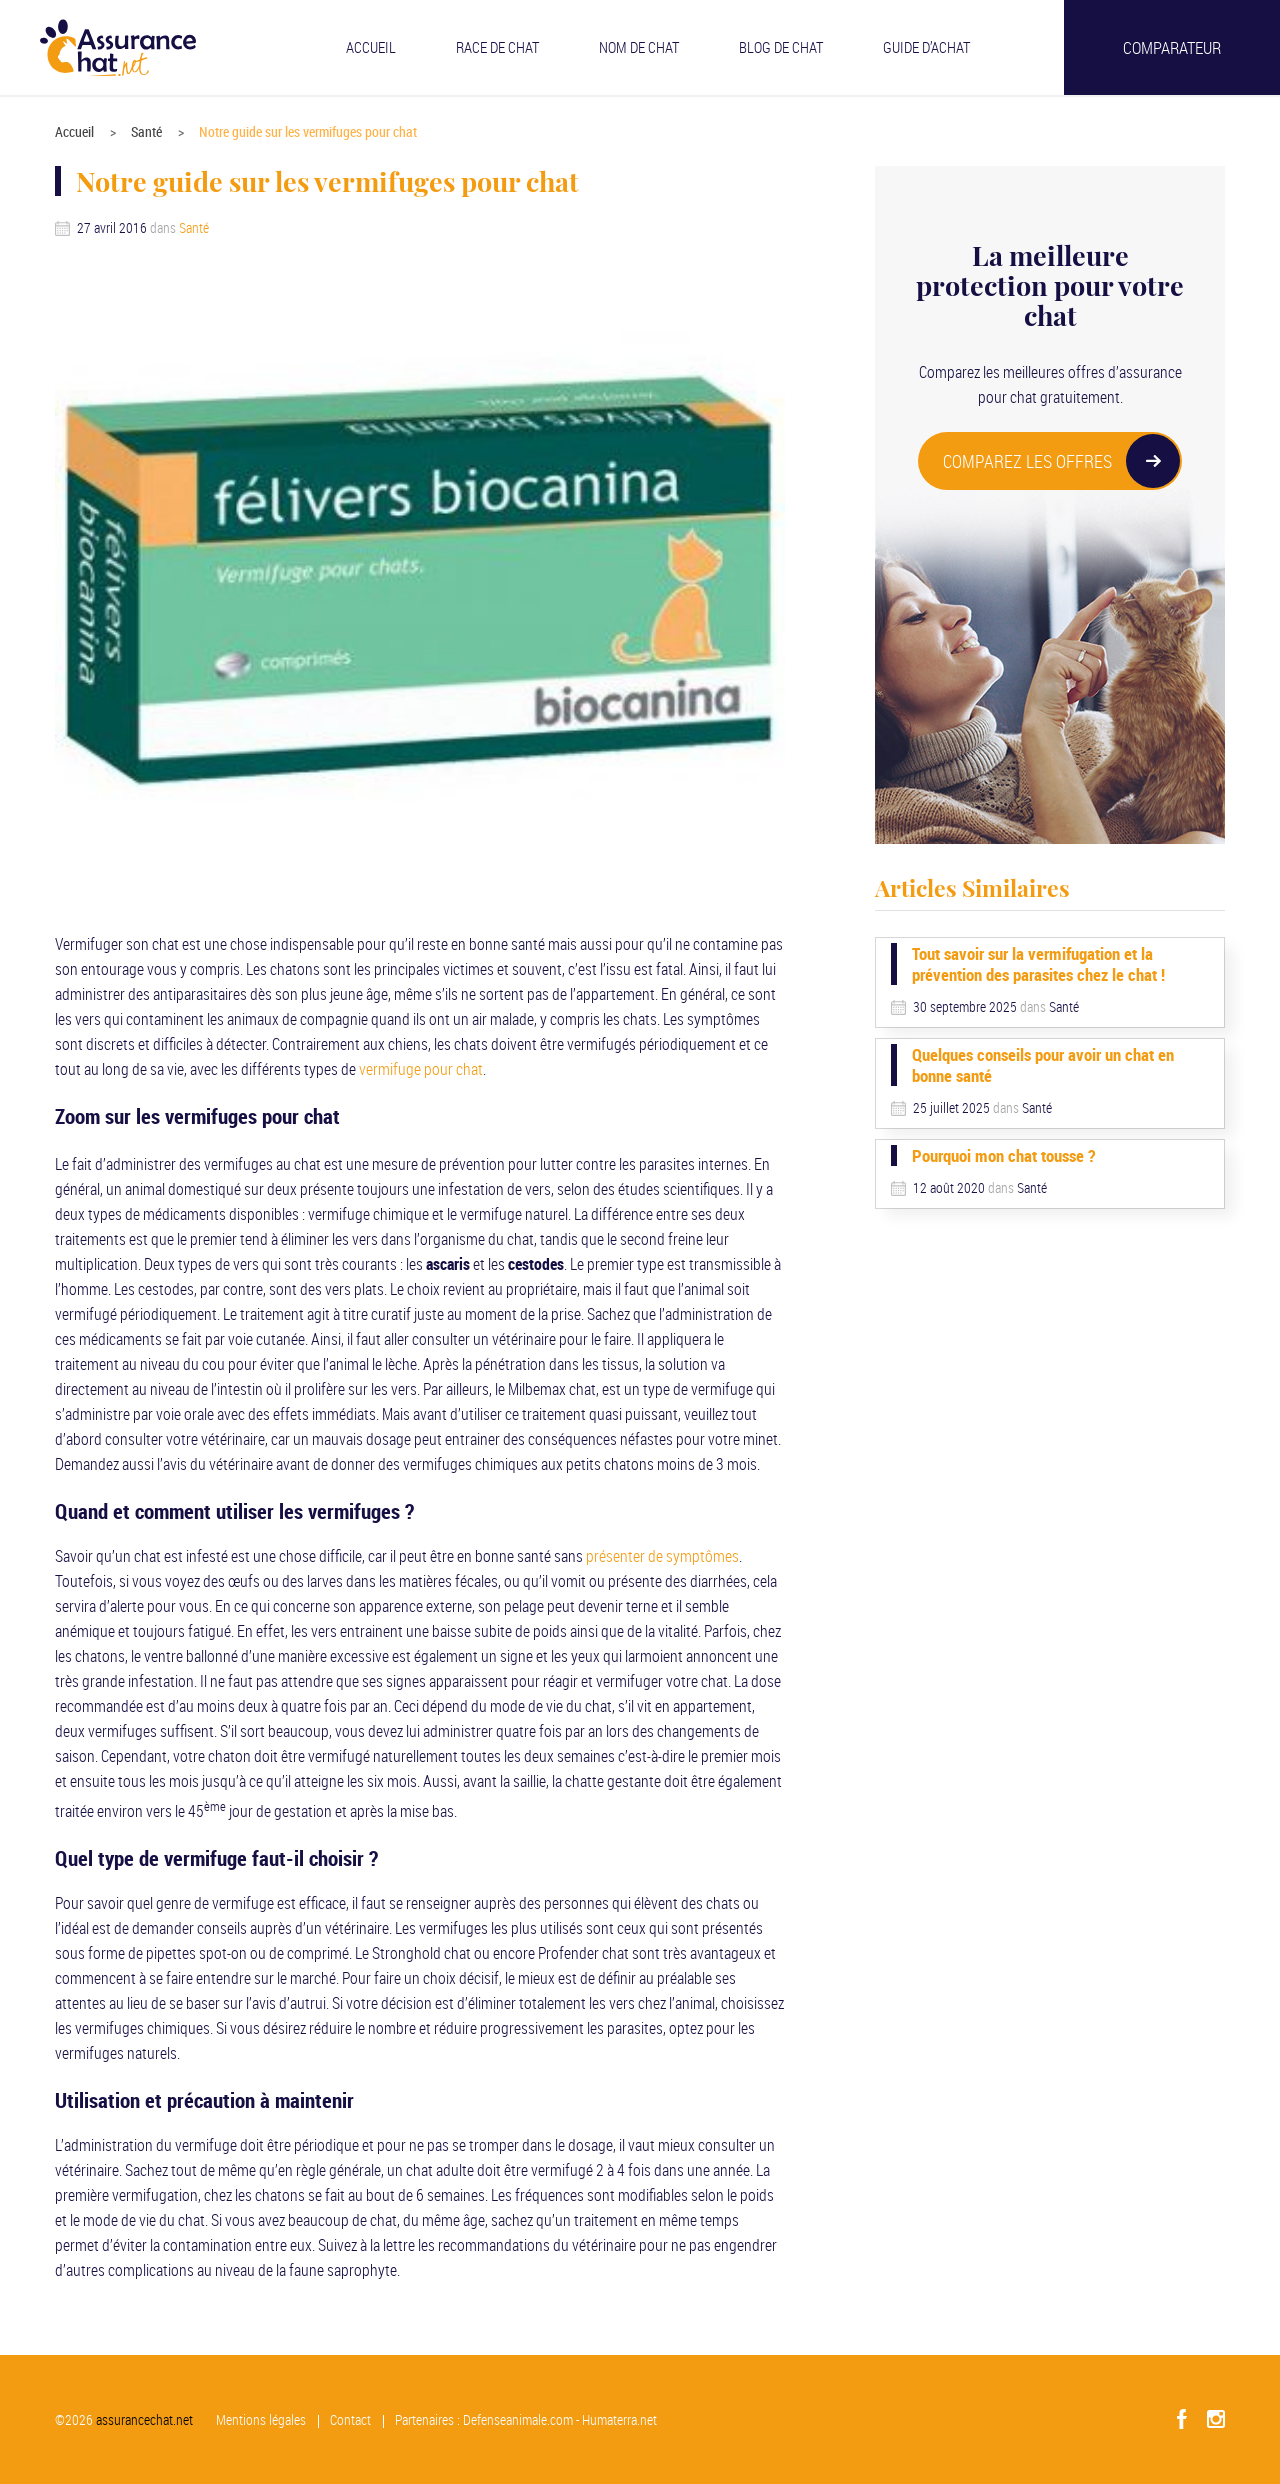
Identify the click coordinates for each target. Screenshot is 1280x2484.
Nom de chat (639, 47)
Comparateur (1172, 47)
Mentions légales (262, 2419)
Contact (351, 2419)
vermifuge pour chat (421, 1069)
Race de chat (497, 47)
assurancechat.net (144, 2419)
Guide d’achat (926, 47)
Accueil (371, 47)
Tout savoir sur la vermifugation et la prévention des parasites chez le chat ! (1038, 964)
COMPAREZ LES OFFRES (1061, 461)
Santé (146, 131)
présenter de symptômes (662, 1556)
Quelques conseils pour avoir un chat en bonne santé (1043, 1065)
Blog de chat (781, 47)
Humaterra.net (620, 2419)
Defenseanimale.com (519, 2419)
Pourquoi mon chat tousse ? (1003, 1155)
